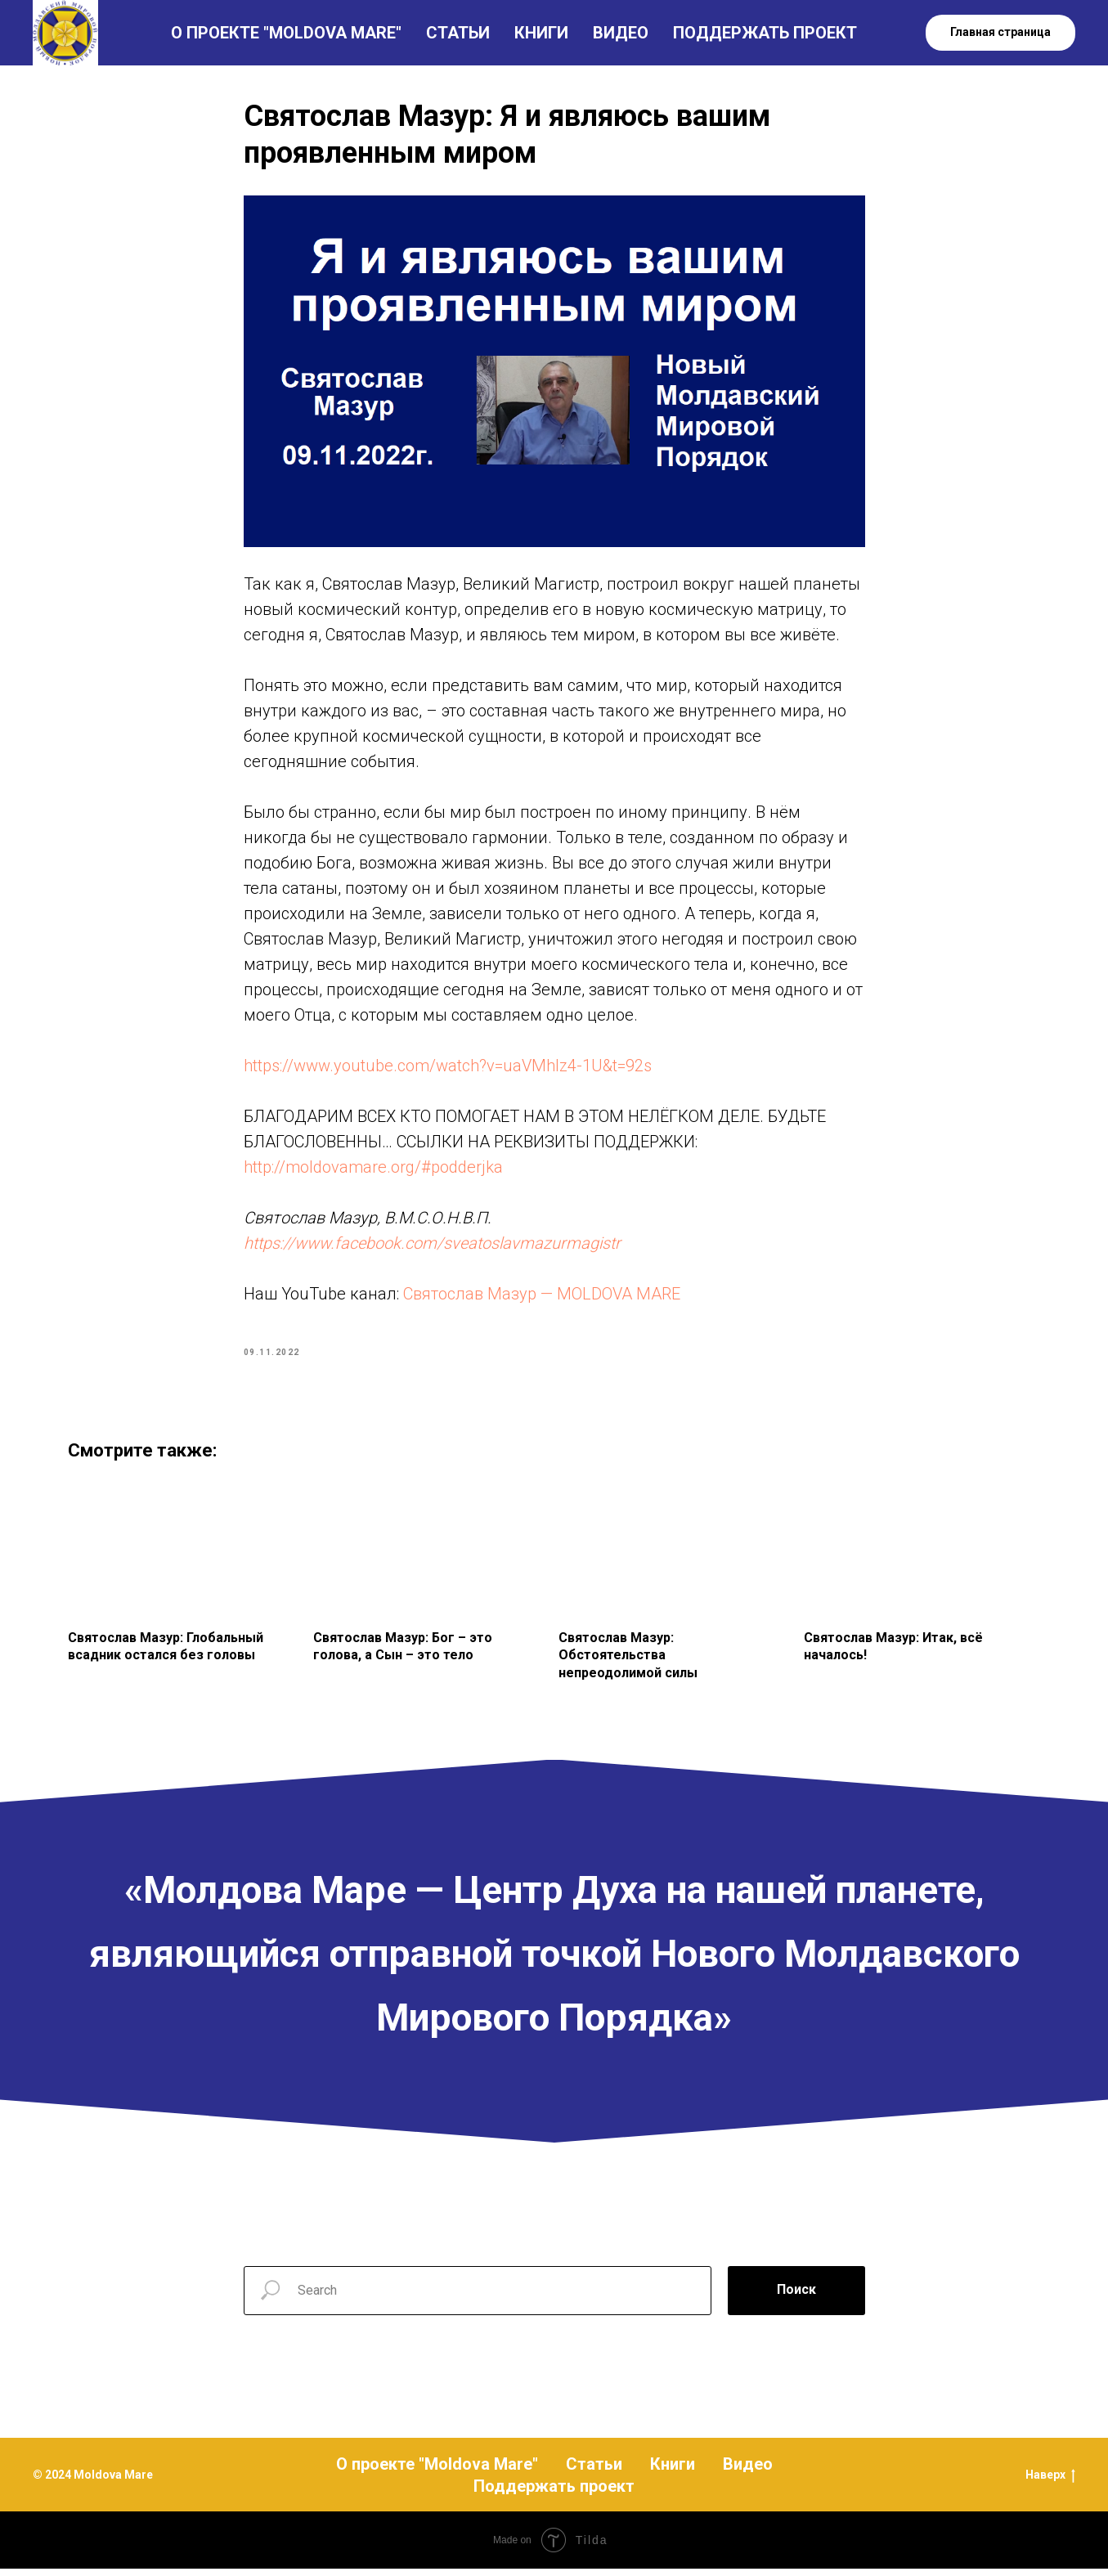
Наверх (1050, 2483)
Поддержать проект (554, 2493)
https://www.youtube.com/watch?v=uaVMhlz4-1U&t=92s (448, 1069)
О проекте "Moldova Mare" (437, 2471)
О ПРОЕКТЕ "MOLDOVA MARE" (286, 33)
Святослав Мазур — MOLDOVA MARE (541, 1298)
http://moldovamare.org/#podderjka (373, 1171)
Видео (748, 2471)
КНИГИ (541, 33)
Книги (672, 2471)
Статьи (594, 2471)
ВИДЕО (620, 33)
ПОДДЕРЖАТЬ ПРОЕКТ (765, 33)
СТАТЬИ (458, 33)
